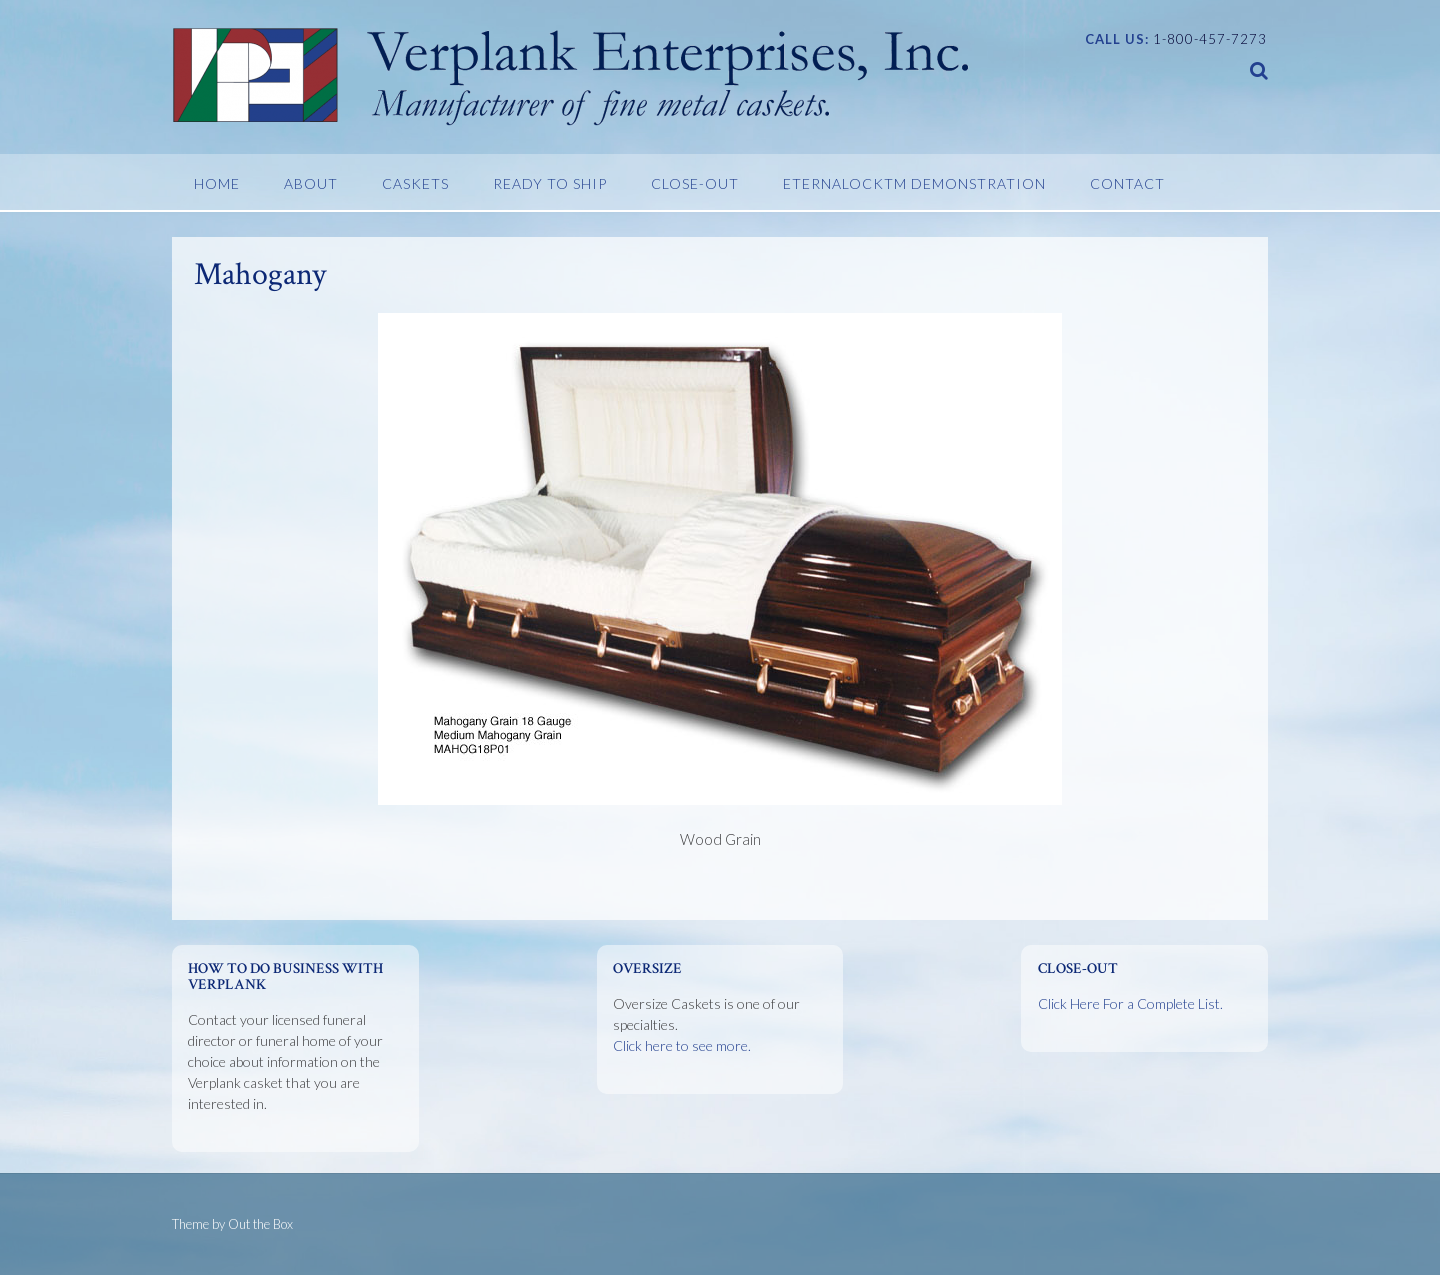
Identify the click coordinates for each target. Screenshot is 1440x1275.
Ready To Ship (550, 183)
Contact (1127, 183)
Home (217, 183)
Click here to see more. (682, 1045)
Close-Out (695, 183)
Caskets (415, 183)
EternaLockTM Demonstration (914, 183)
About (311, 183)
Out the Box (260, 1224)
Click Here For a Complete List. (1130, 1003)
